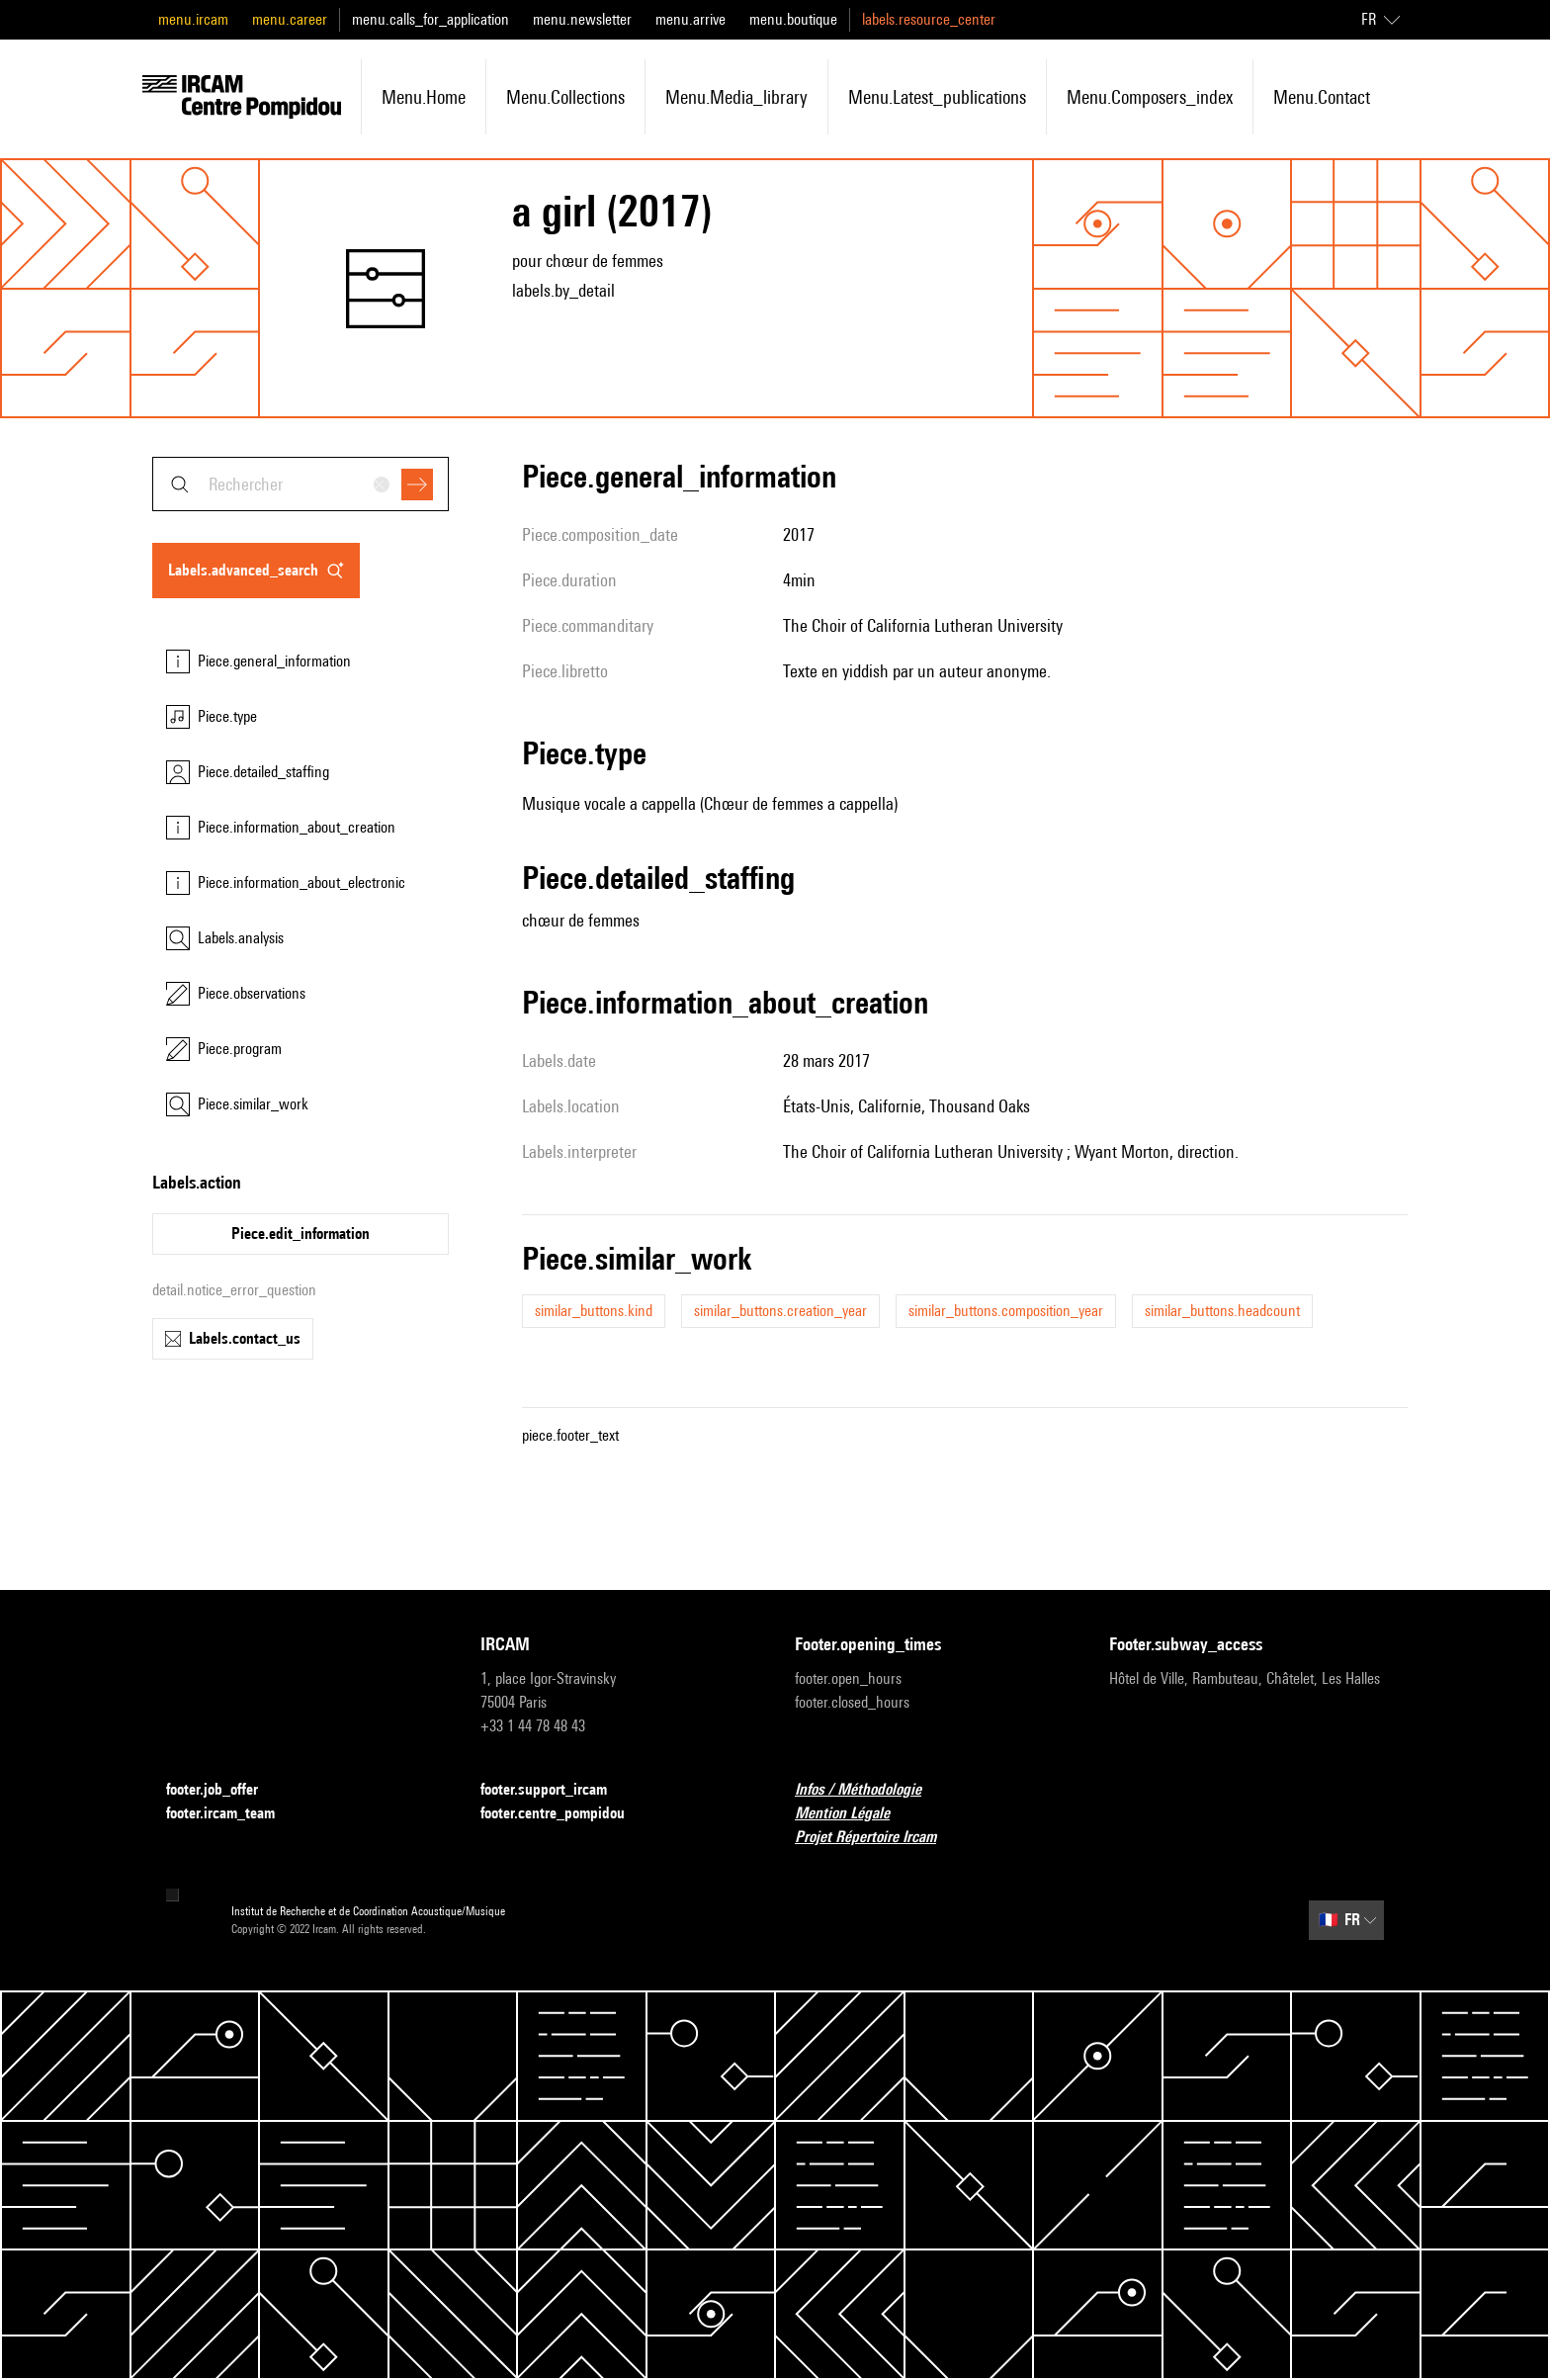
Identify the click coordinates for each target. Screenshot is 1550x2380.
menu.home (424, 97)
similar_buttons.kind (593, 1310)
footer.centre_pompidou (564, 1814)
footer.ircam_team (232, 1814)
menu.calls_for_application (430, 19)
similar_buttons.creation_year (780, 1310)
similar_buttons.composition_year (1005, 1310)
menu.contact (1321, 97)
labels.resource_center (928, 19)
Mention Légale (854, 1814)
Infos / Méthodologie (870, 1790)
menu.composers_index (1150, 97)
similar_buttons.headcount (1222, 1310)
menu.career (289, 19)
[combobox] (300, 484)
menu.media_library (736, 97)
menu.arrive (690, 19)
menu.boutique (793, 19)
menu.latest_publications (937, 97)
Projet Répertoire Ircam (877, 1837)
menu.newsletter (582, 19)
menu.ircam (193, 19)
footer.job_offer (224, 1790)
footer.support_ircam (555, 1790)
